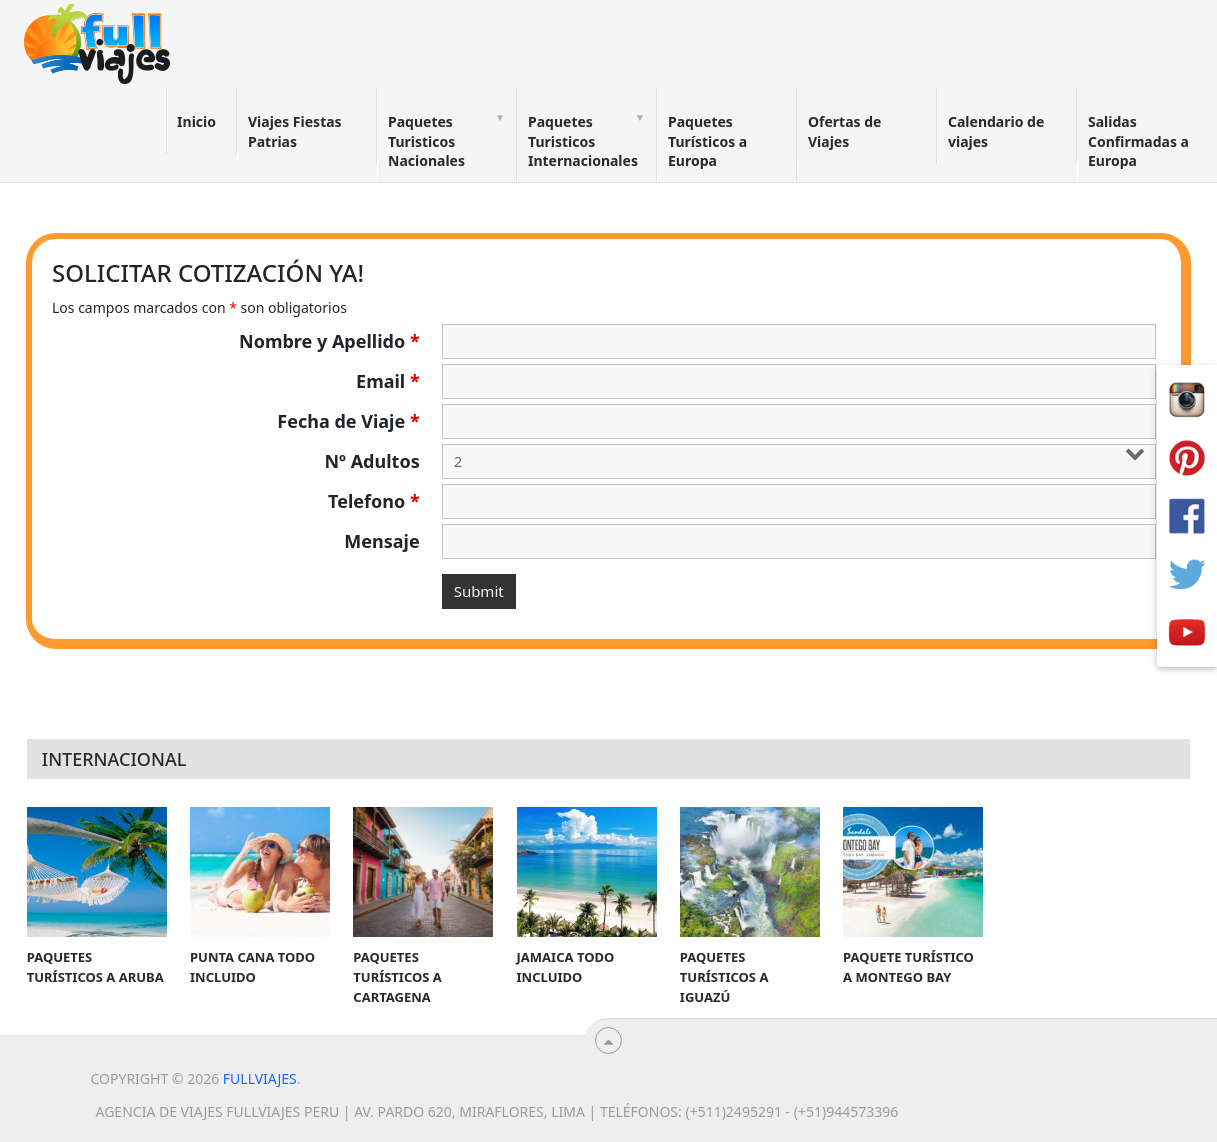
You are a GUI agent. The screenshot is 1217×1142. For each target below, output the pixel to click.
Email (388, 381)
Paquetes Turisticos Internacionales (583, 141)
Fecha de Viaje (348, 421)
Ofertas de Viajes (844, 131)
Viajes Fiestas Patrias (295, 131)
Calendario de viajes (996, 131)
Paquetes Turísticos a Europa (707, 141)
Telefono (374, 501)
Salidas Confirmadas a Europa (1138, 141)
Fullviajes (260, 1078)
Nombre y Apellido (329, 341)
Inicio (196, 121)
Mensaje (381, 541)
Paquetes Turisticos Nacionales (426, 141)
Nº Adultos (371, 461)
